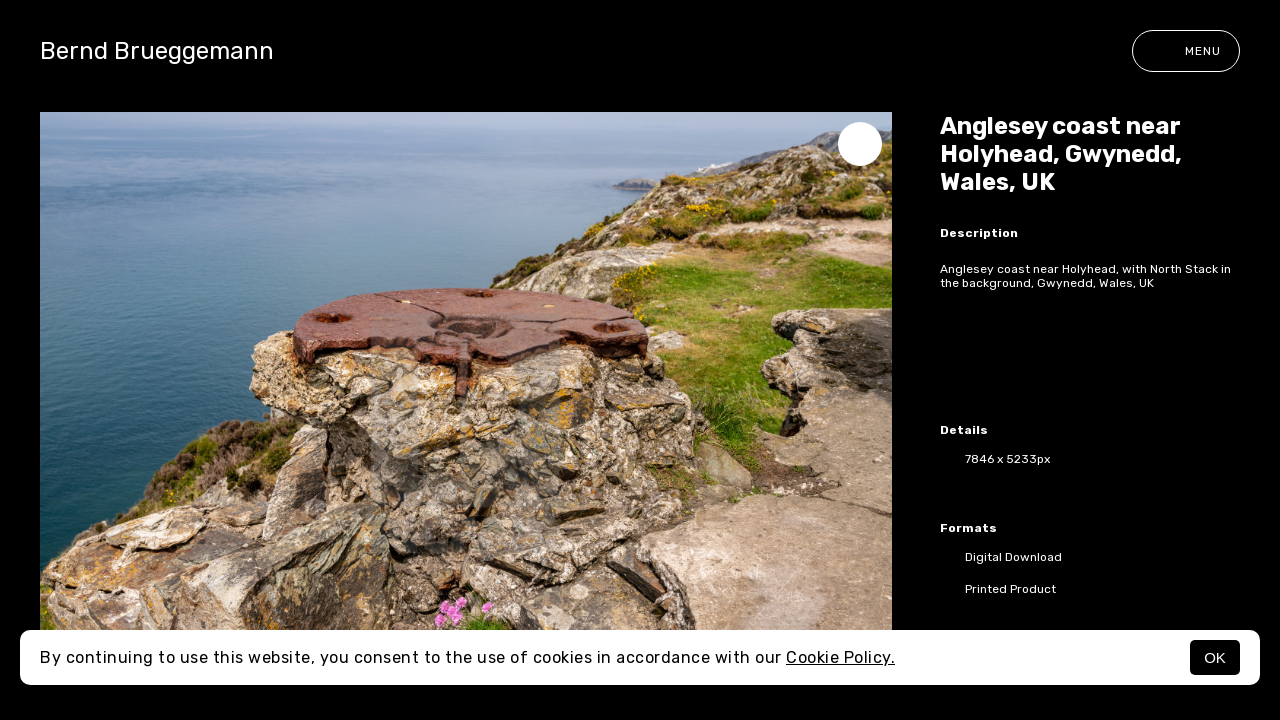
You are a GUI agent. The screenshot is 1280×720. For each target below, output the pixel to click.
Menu (1186, 51)
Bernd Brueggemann (157, 51)
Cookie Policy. (840, 657)
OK (1215, 657)
